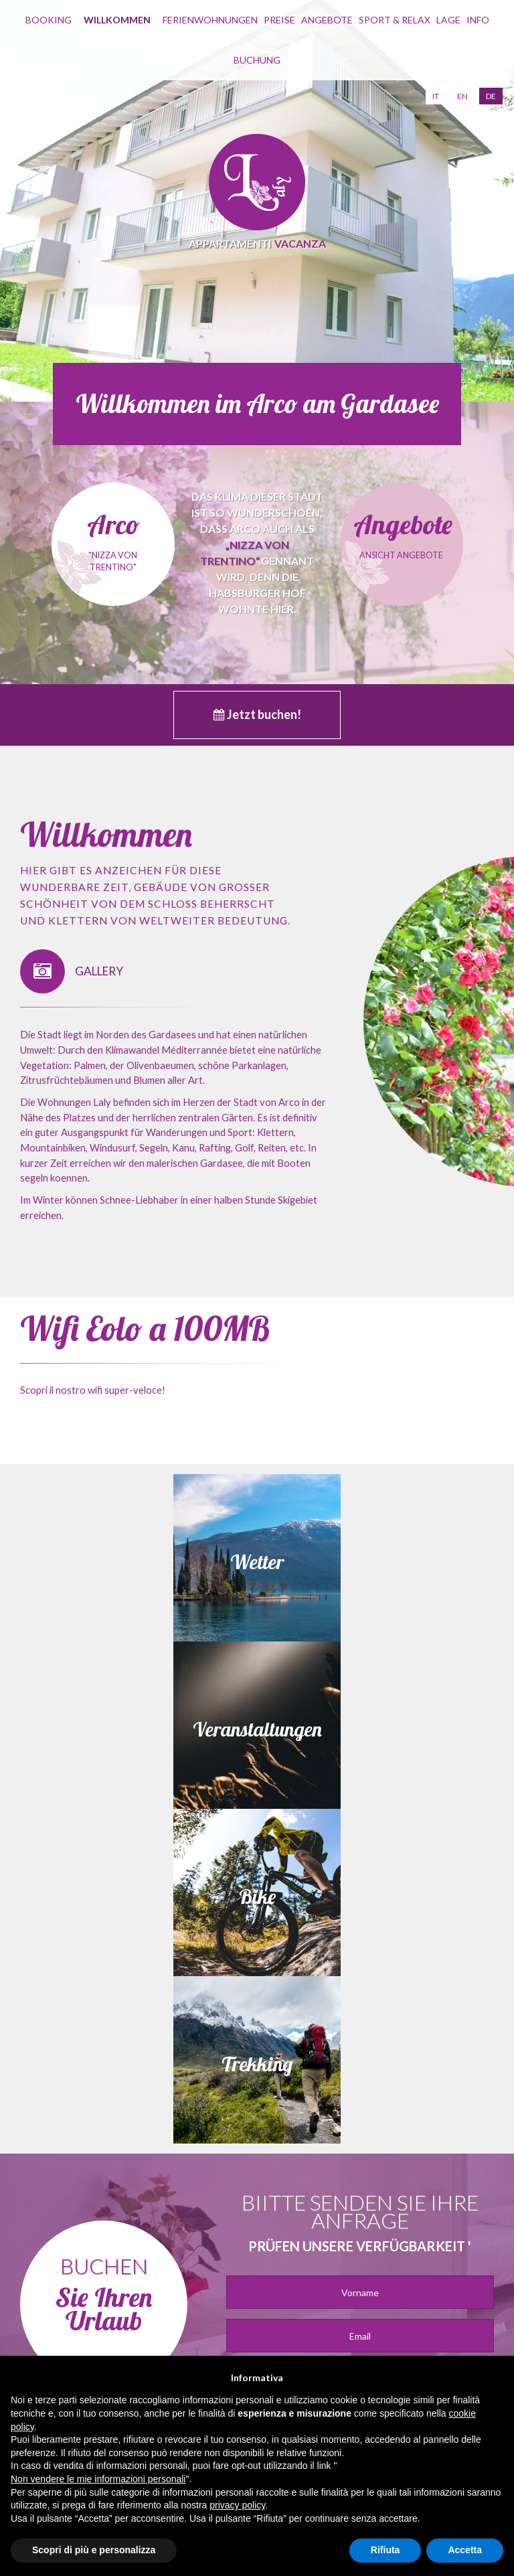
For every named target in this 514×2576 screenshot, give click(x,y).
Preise (279, 19)
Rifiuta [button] (385, 2550)
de (491, 96)
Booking (48, 19)
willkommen (117, 19)
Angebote (327, 19)
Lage (448, 19)
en (462, 96)
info (477, 19)
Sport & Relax (394, 19)
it (435, 96)
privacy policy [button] (237, 2505)
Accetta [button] (465, 2550)
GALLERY (71, 971)
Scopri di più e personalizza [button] (93, 2550)
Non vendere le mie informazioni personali (98, 2479)
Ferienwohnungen (210, 19)
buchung (257, 60)
